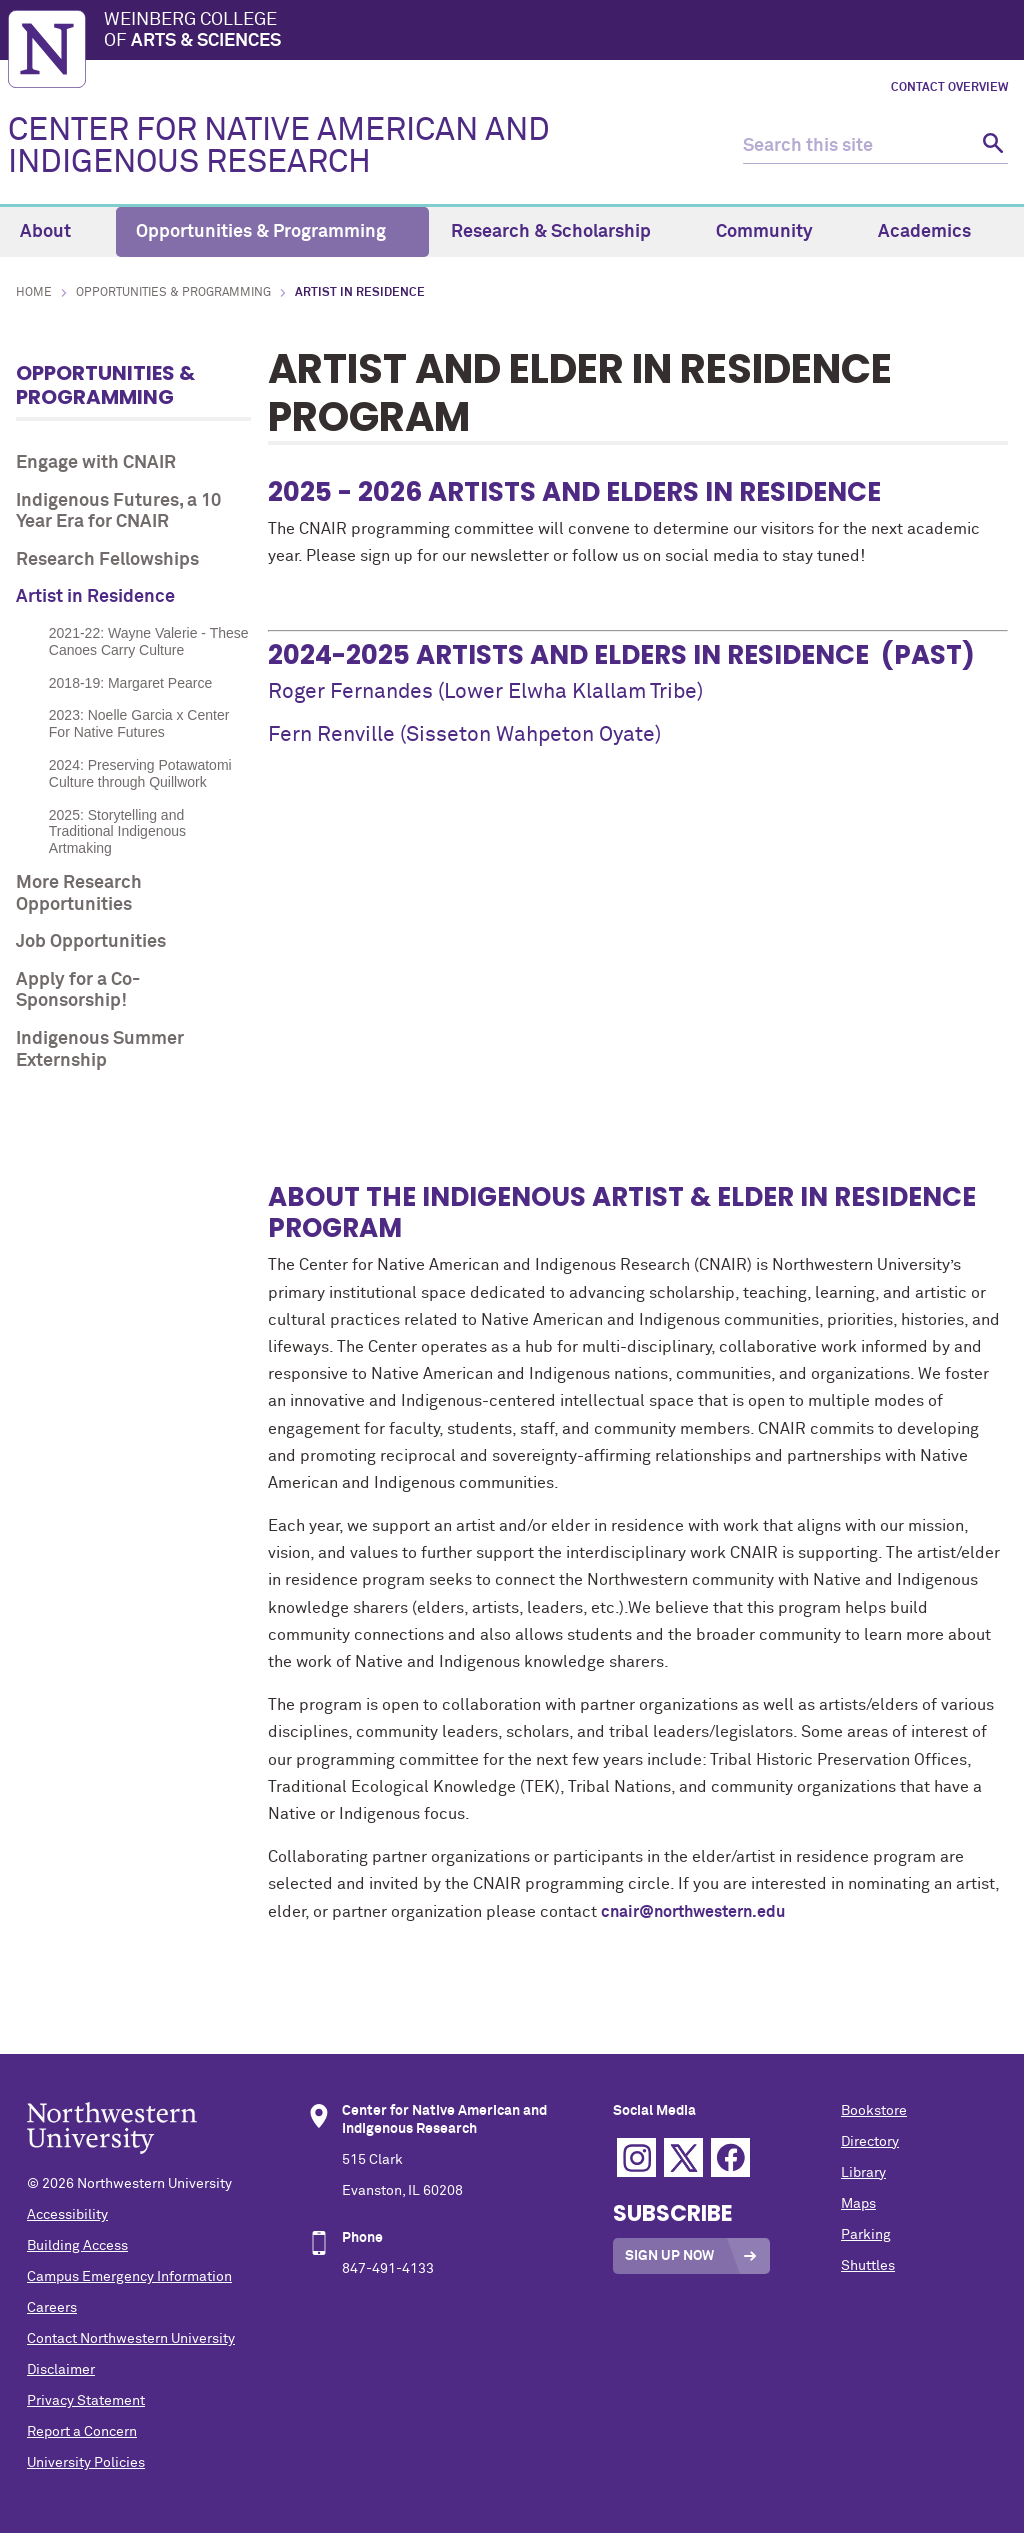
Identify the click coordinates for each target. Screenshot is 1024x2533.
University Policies (86, 2463)
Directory (870, 2142)
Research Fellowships (107, 560)
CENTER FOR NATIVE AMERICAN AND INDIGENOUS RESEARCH (279, 147)
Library (863, 2173)
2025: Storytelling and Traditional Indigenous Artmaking (117, 832)
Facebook (730, 2157)
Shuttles (868, 2266)
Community (776, 232)
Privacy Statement (86, 2401)
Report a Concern (82, 2432)
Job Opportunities (91, 942)
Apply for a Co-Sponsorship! (78, 991)
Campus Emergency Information (129, 2277)
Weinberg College (560, 32)
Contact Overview (949, 88)
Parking (866, 2235)
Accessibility (67, 2215)
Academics (936, 232)
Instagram (636, 2157)
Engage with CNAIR (96, 463)
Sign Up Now (669, 2256)
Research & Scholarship (562, 232)
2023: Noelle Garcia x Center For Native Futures (139, 723)
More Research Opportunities (79, 894)
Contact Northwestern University (131, 2339)
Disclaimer (61, 2370)
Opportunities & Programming (272, 232)
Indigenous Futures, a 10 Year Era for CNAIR (118, 512)
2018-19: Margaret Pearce (130, 683)
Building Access (77, 2246)
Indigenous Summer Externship (100, 1050)
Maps (858, 2204)
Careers (52, 2308)
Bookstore (874, 2111)
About (57, 232)
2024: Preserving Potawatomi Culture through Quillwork (140, 773)
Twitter (683, 2157)
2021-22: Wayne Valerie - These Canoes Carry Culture (149, 641)
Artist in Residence (95, 597)
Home (34, 293)
